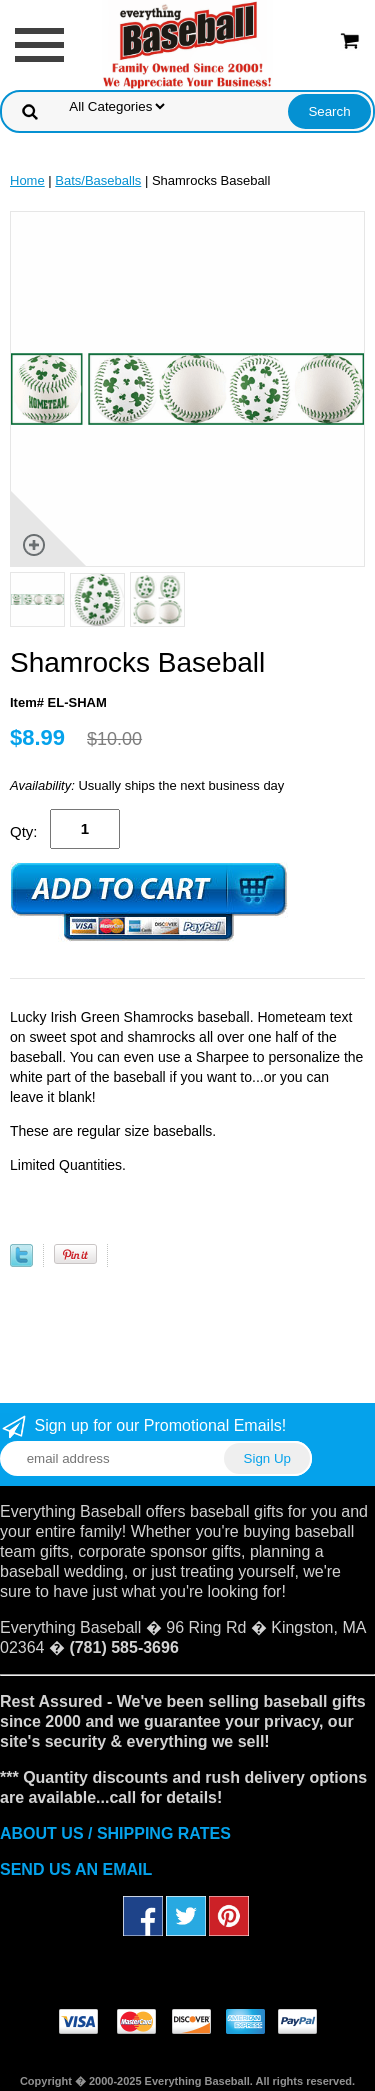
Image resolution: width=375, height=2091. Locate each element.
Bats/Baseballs (98, 180)
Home (27, 180)
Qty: (24, 831)
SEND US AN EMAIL (76, 1869)
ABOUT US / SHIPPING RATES (115, 1833)
